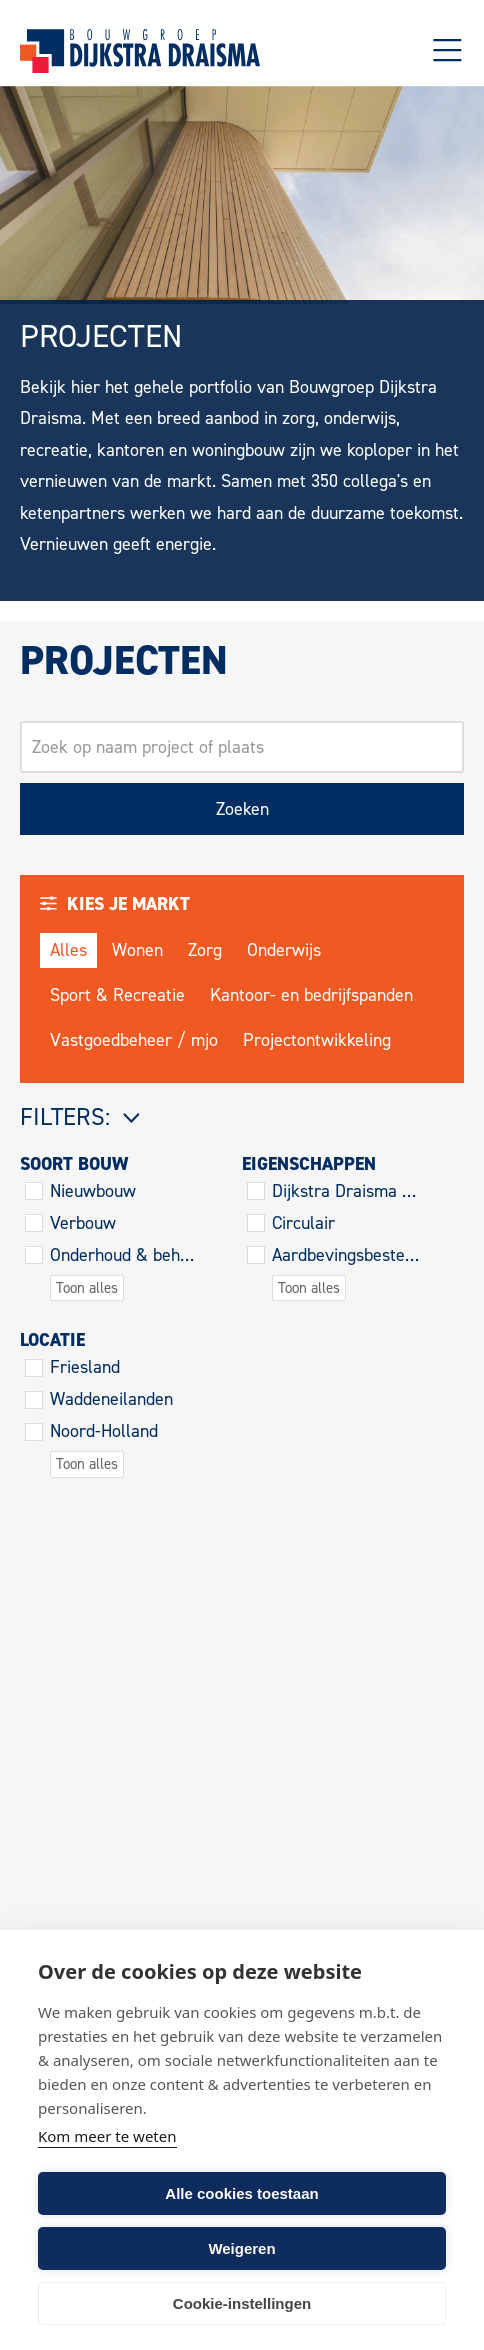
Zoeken (242, 809)
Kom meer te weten (107, 2136)
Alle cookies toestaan (241, 2193)
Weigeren (241, 2248)
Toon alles (87, 1288)
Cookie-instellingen (242, 2303)
